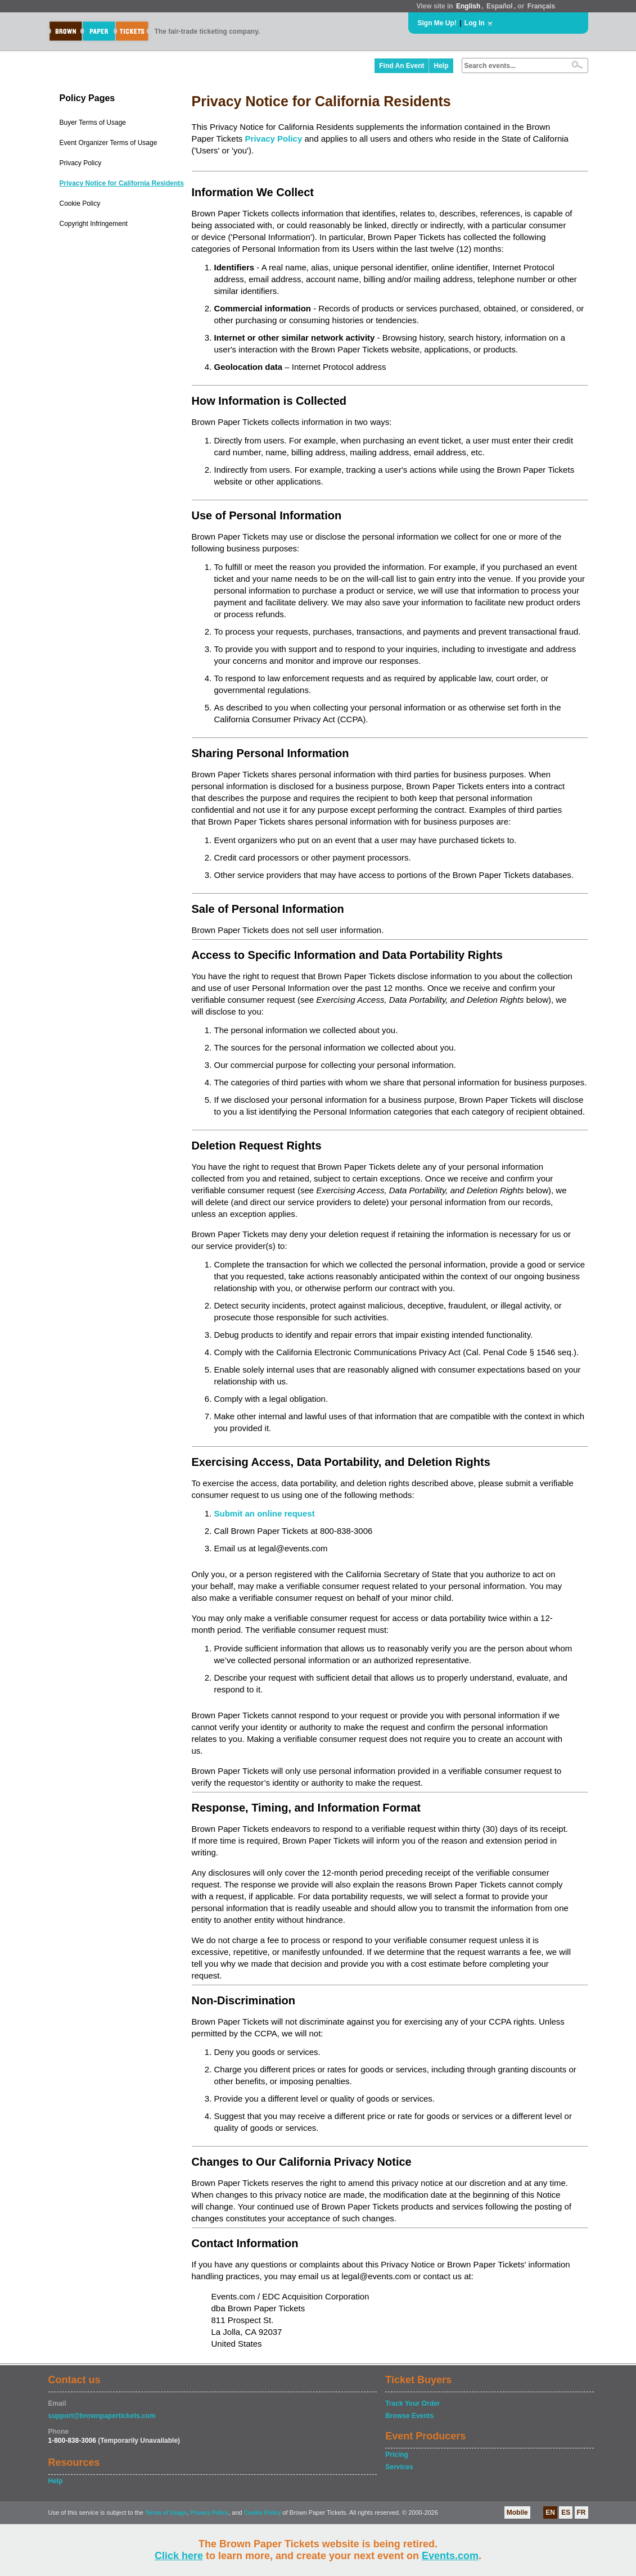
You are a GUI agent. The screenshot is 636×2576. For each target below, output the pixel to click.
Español (499, 6)
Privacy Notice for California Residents (122, 183)
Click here (179, 2555)
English (468, 6)
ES (565, 2512)
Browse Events (409, 2416)
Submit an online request (264, 1513)
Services (399, 2467)
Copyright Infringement (94, 224)
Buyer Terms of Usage (93, 122)
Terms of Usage (166, 2513)
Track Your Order (412, 2403)
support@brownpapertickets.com (102, 2416)
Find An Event (401, 66)
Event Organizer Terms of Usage (108, 143)
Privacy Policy (81, 163)
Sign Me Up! (437, 23)
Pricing (396, 2455)
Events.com (450, 2555)
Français (541, 6)
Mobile (517, 2512)
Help (441, 66)
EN (550, 2512)
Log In (474, 23)
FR (581, 2512)
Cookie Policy (80, 203)
